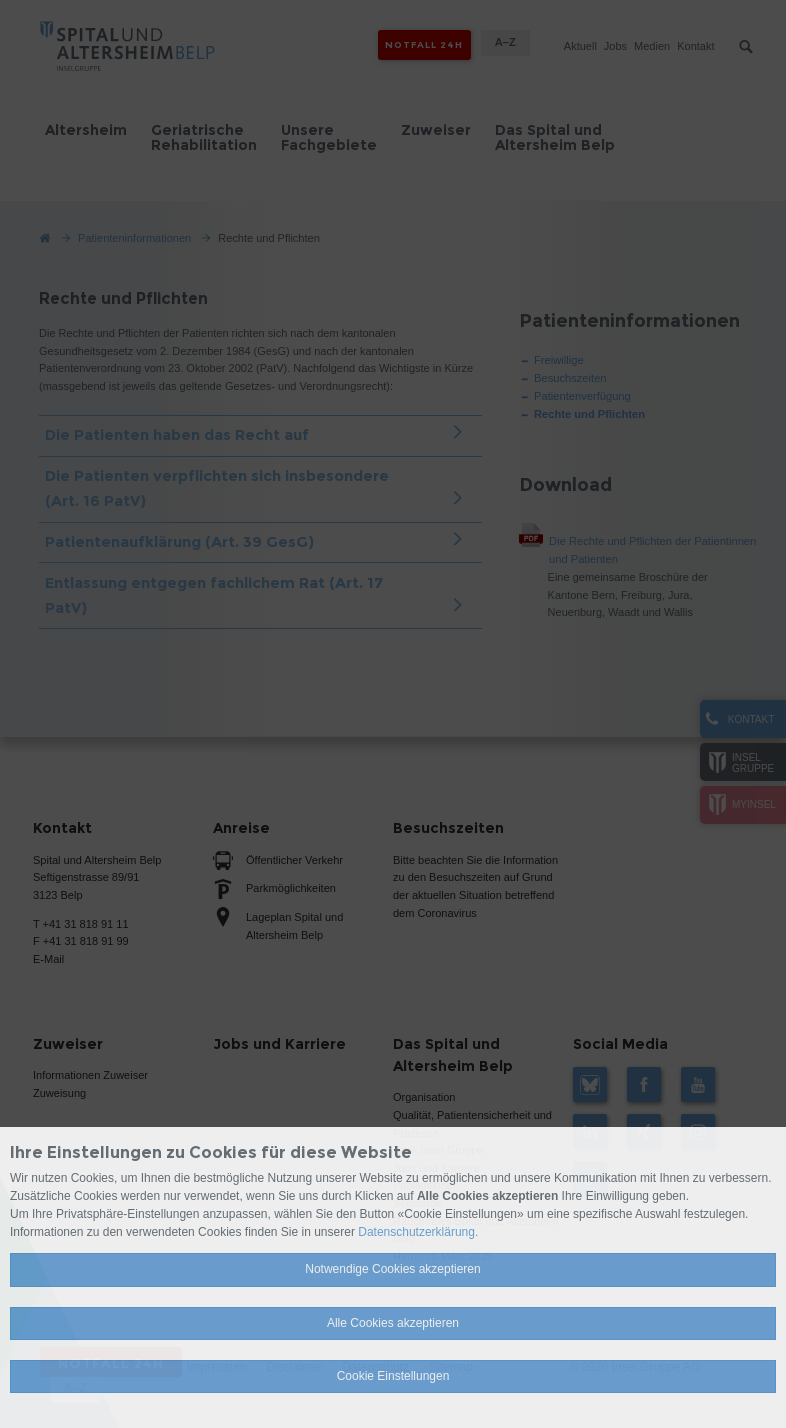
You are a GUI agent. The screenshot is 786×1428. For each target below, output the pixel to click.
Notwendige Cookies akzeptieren (392, 1269)
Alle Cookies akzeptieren (393, 1323)
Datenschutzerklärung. (418, 1232)
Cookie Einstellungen (393, 1376)
